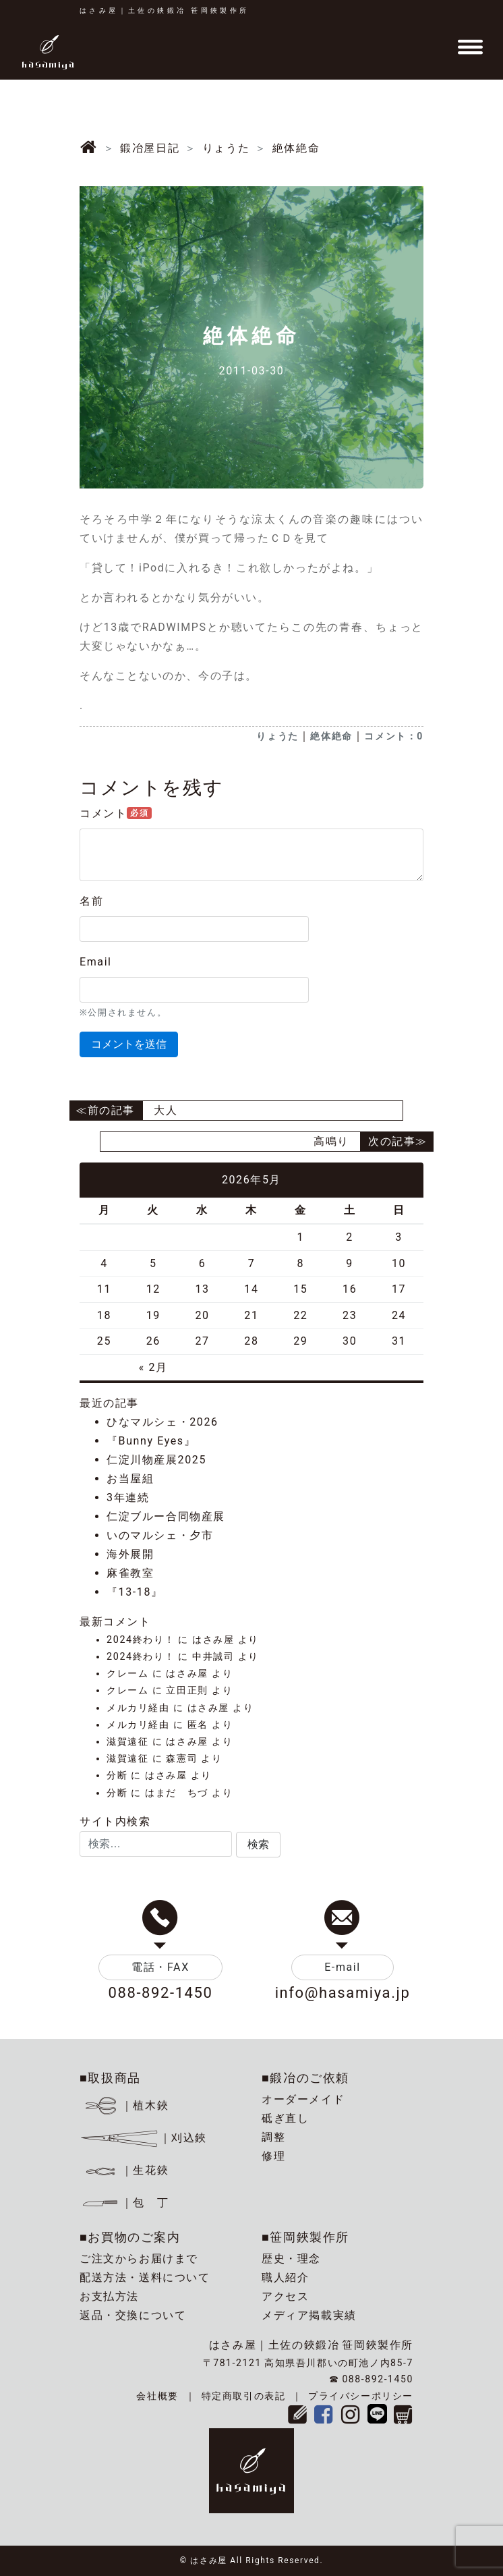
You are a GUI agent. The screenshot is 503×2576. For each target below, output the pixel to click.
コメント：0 (393, 736)
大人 (165, 1110)
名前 (91, 901)
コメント (116, 813)
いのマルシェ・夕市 (160, 1535)
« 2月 (153, 1367)
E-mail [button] (342, 1967)
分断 (117, 1775)
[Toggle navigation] (470, 47)
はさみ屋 (213, 1640)
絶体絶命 (331, 736)
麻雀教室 (130, 1573)
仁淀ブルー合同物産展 (166, 1516)
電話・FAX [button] (160, 1967)
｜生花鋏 (126, 2170)
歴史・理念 (291, 2258)
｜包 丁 (124, 2202)
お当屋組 (130, 1478)
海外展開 (130, 1554)
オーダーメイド (303, 2099)
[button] (258, 1844)
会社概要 (157, 2395)
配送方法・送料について (145, 2277)
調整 (273, 2137)
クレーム (127, 1673)
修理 (273, 2156)
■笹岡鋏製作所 (305, 2237)
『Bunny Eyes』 (151, 1440)
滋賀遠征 (127, 1741)
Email (96, 961)
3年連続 (128, 1497)
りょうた (277, 736)
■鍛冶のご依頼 (305, 2078)
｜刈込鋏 (143, 2137)
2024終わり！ (141, 1640)
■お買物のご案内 (130, 2237)
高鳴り (331, 1141)
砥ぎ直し (285, 2118)
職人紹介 (285, 2277)
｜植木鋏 (126, 2105)
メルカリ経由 (138, 1708)
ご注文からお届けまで (139, 2258)
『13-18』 (135, 1592)
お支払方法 (109, 2296)
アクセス (285, 2296)
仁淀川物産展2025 (156, 1459)
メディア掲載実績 (309, 2315)
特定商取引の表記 (244, 2395)
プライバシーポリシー (360, 2395)
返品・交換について (133, 2315)
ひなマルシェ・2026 (162, 1422)
